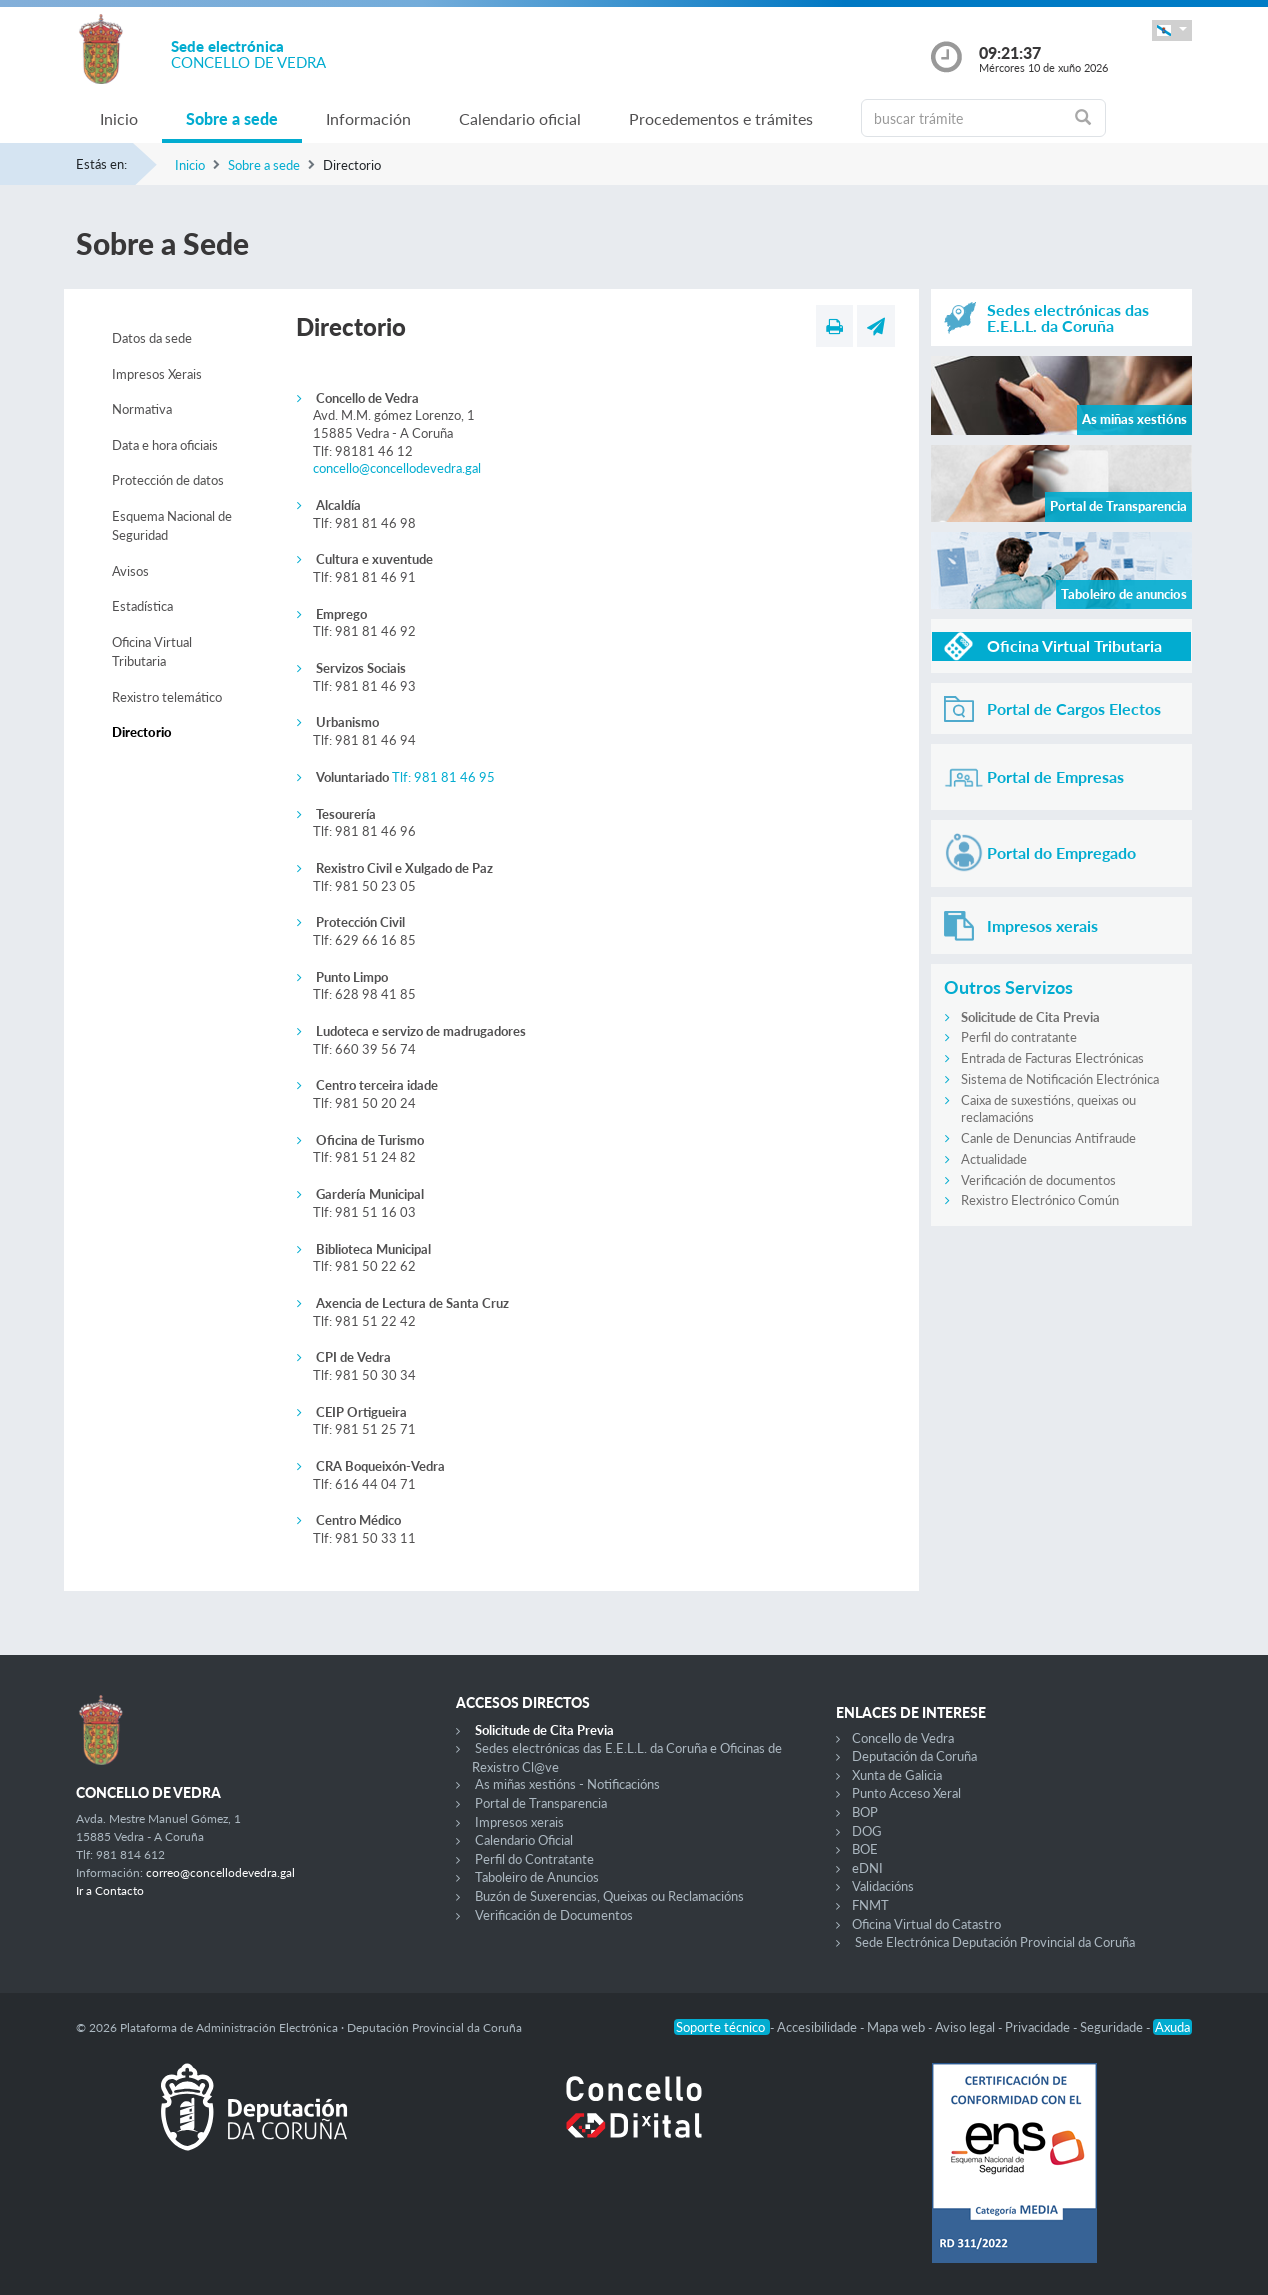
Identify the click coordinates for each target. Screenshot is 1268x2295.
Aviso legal (966, 2027)
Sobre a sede (232, 118)
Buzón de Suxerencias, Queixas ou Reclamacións (609, 1896)
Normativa (142, 409)
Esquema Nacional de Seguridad (172, 526)
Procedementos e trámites (721, 118)
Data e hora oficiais (165, 445)
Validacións (883, 1886)
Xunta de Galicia (897, 1775)
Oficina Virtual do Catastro (926, 1924)
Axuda (1172, 2027)
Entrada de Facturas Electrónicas (1052, 1058)
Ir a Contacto (110, 1890)
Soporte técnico (722, 2027)
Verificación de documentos (1038, 1180)
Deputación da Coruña (914, 1756)
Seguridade (1113, 2027)
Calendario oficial (520, 118)
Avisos (130, 571)
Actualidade (994, 1159)
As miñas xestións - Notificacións (567, 1784)
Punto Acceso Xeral (906, 1793)
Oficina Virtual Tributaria (152, 652)
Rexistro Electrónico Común (1040, 1200)
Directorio (142, 732)
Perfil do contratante (1019, 1037)
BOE (865, 1849)
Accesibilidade (818, 2027)
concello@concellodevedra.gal (397, 468)
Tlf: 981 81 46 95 (443, 777)
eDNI (867, 1868)
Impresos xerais (519, 1822)
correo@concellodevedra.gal (220, 1872)
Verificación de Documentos (554, 1915)
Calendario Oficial (524, 1840)
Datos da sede (152, 338)
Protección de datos (168, 480)
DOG (867, 1831)
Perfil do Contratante (534, 1859)
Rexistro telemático (167, 697)
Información (368, 118)
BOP (865, 1812)
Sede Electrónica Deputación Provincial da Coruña (995, 1942)
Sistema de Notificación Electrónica (1060, 1079)
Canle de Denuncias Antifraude (1048, 1138)
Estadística (142, 606)
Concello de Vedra (903, 1738)
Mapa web (897, 2027)
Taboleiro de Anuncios (537, 1877)
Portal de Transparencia (541, 1803)
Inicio (119, 118)
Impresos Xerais (157, 374)
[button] (1172, 30)
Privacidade (1039, 2027)
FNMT (870, 1905)
